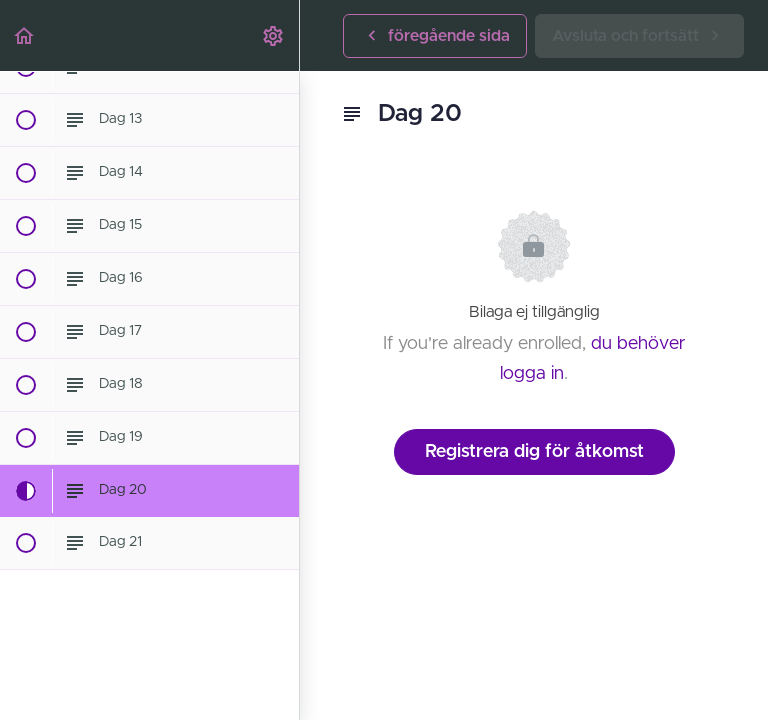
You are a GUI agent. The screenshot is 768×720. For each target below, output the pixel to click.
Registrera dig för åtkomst (534, 452)
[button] (25, 35)
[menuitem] (274, 35)
